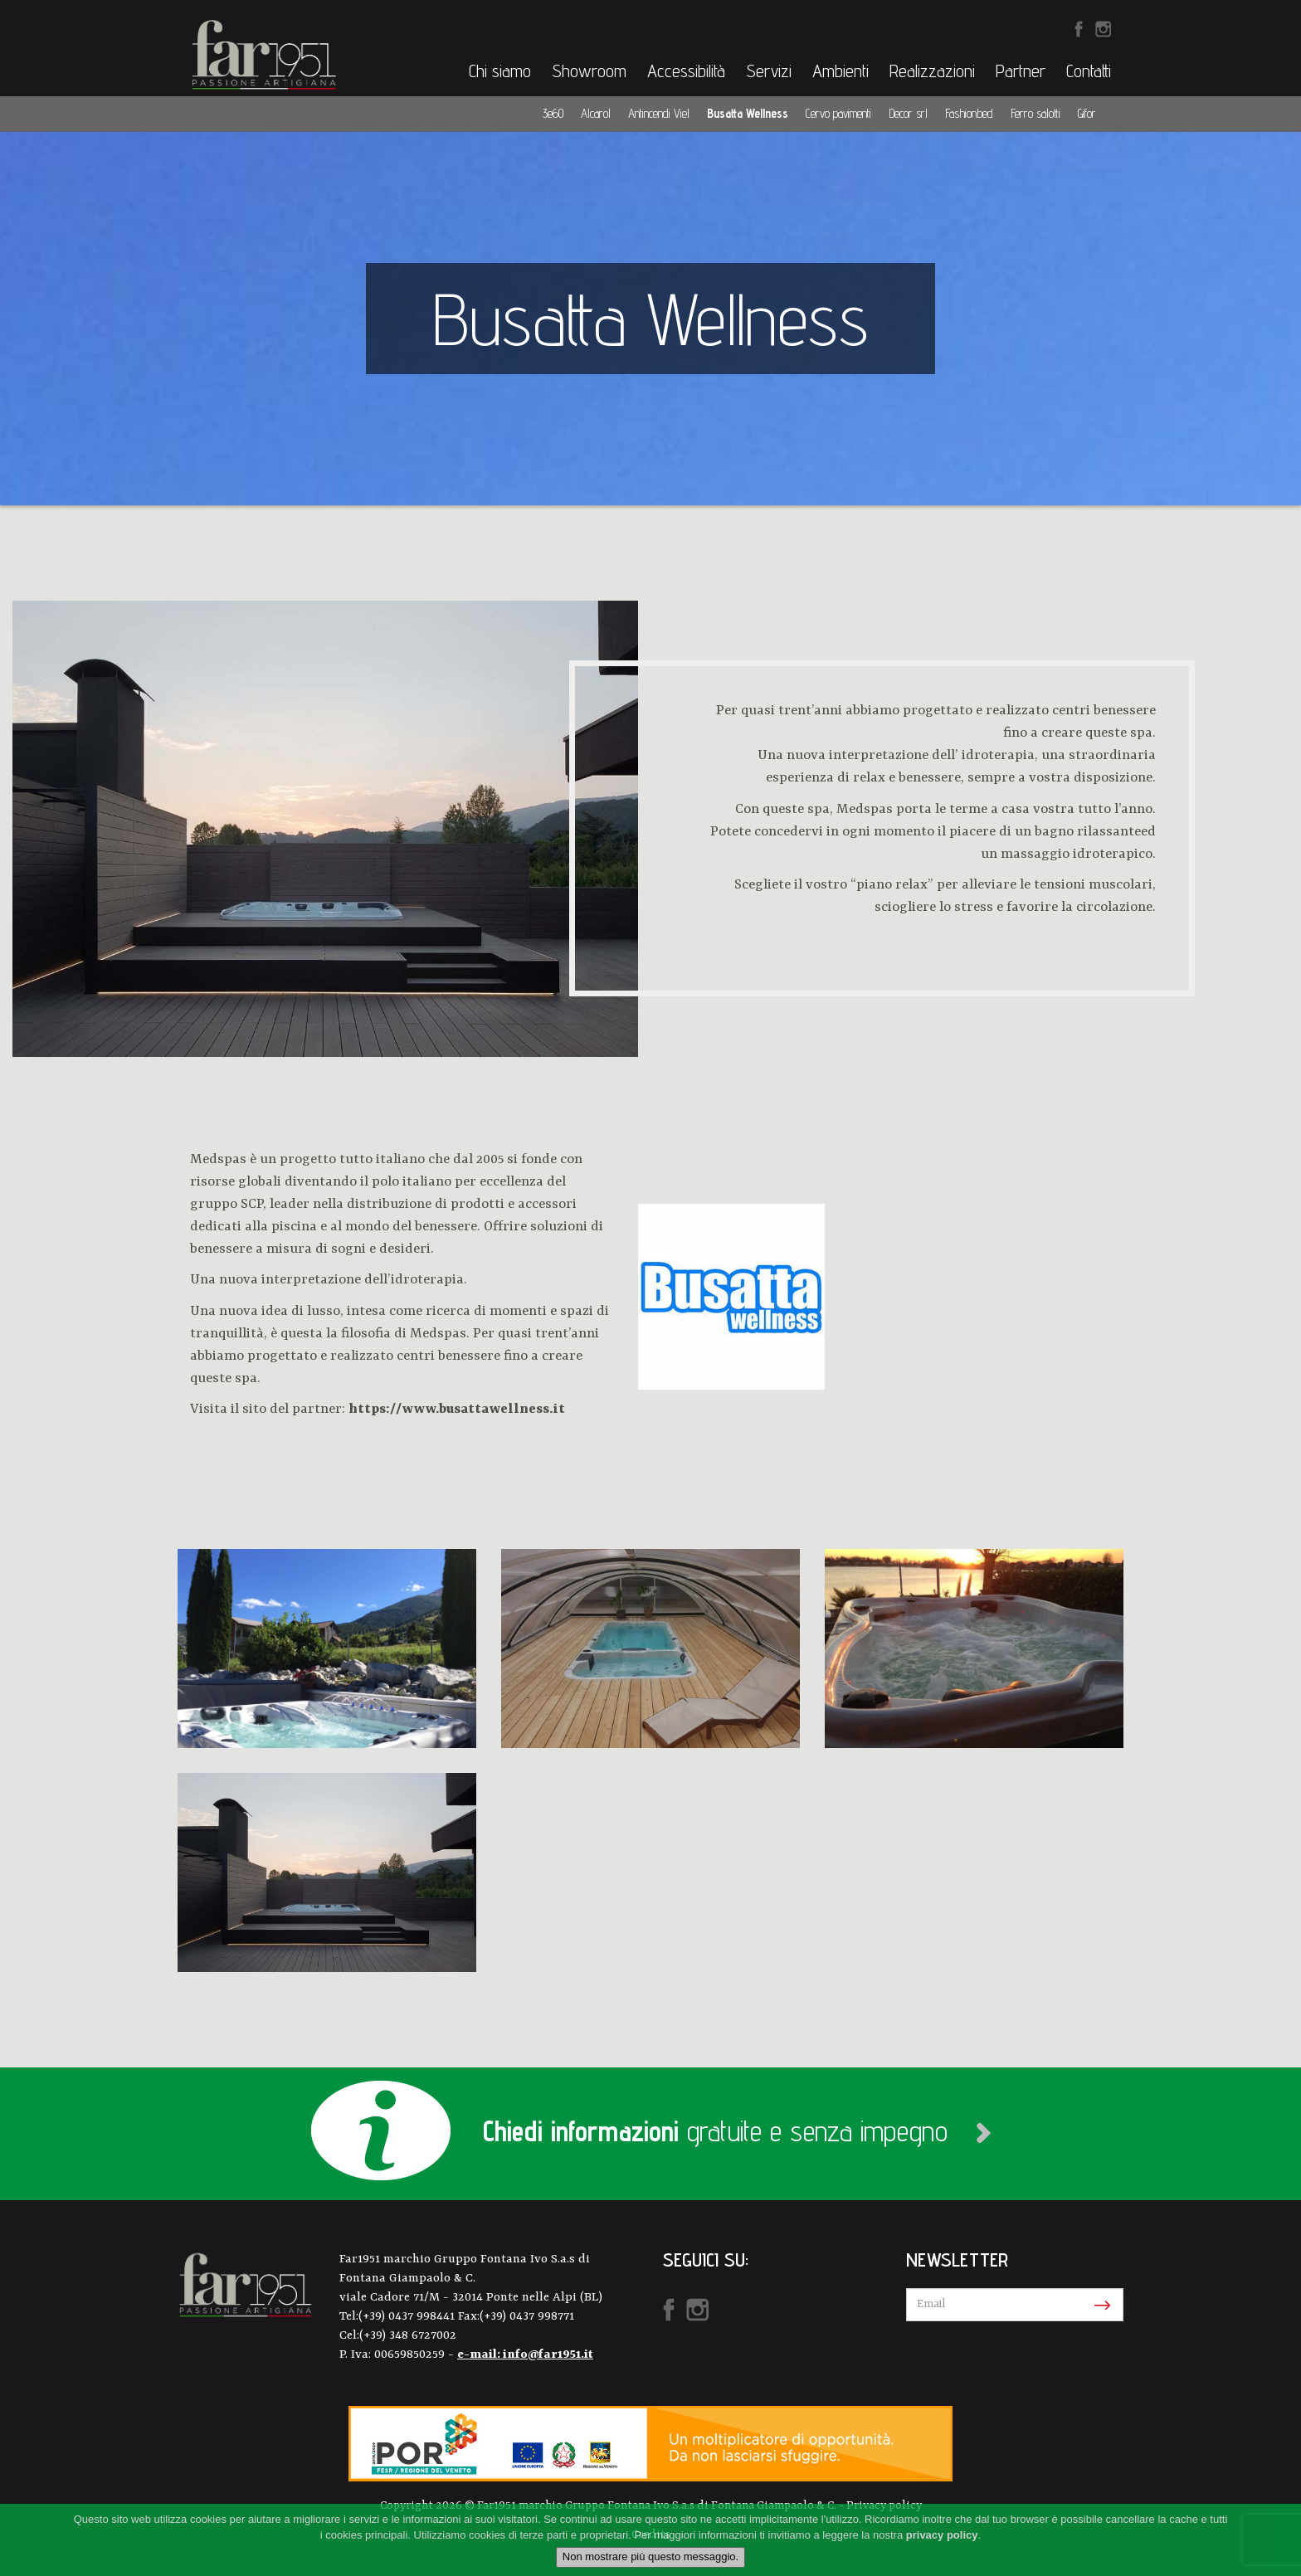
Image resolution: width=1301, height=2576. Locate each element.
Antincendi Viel (658, 113)
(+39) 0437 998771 (527, 2317)
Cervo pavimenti (838, 113)
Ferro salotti (1035, 113)
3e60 (553, 113)
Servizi (769, 70)
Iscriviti (1099, 2306)
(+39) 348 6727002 (407, 2336)
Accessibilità (686, 70)
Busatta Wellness (747, 113)
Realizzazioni (932, 70)
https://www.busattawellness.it (456, 1409)
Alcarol (596, 113)
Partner (1020, 70)
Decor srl (908, 113)
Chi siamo (500, 70)
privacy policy (942, 2535)
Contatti (1088, 70)
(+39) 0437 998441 (408, 2317)
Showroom (589, 70)
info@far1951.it (548, 2355)
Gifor (1087, 113)
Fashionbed (969, 113)
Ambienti (840, 70)
